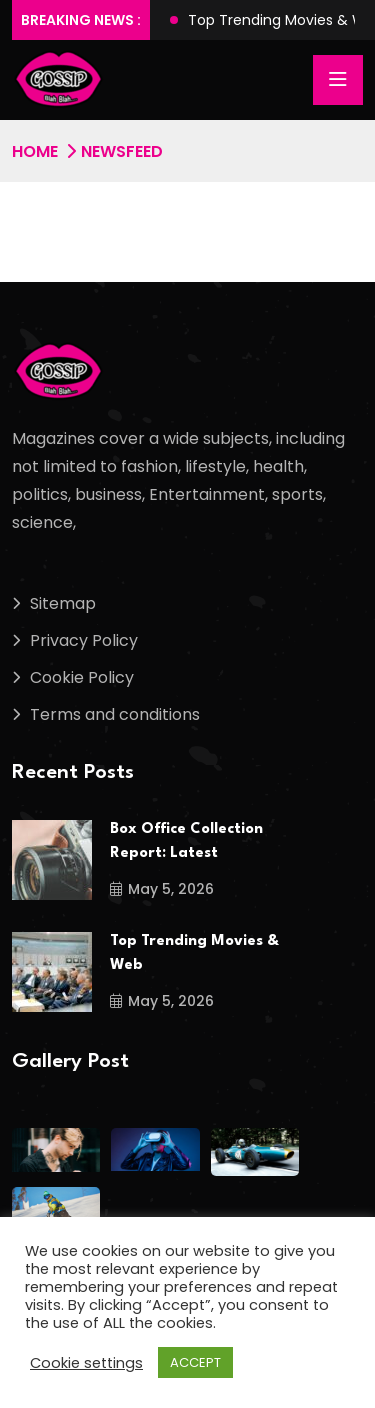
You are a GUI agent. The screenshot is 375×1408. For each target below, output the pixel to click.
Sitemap (63, 603)
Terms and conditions (115, 714)
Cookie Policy (82, 677)
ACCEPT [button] (195, 1362)
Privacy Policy (84, 640)
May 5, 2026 (162, 889)
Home (35, 151)
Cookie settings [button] (86, 1363)
